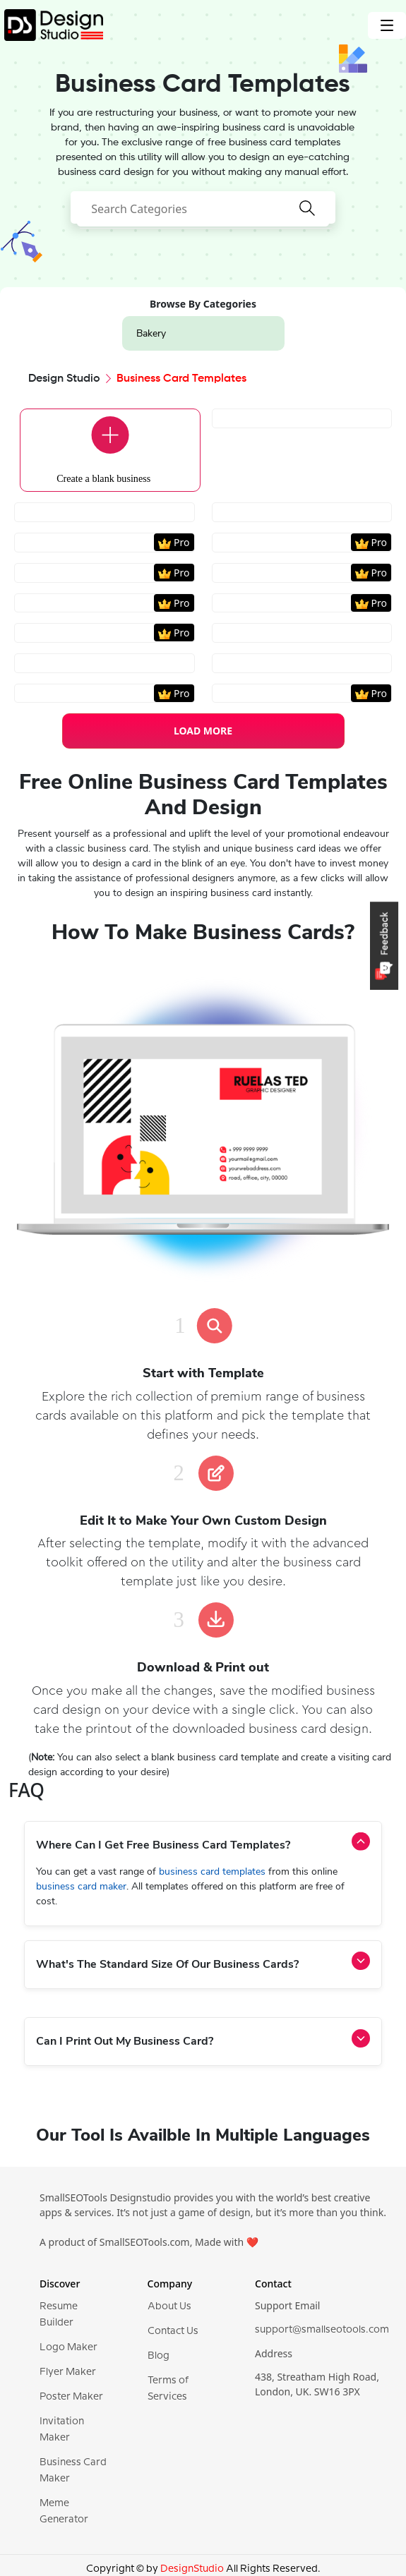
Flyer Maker (68, 2372)
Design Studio (64, 379)
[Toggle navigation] (387, 25)
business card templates (213, 1871)
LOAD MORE (203, 730)
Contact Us (173, 2331)
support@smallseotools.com (322, 2330)
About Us (169, 2306)
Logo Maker (68, 2347)
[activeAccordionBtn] (360, 1842)
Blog (158, 2356)
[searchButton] (307, 216)
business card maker (81, 1886)
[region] (203, 537)
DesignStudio (192, 2569)
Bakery (151, 333)
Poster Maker (71, 2397)
